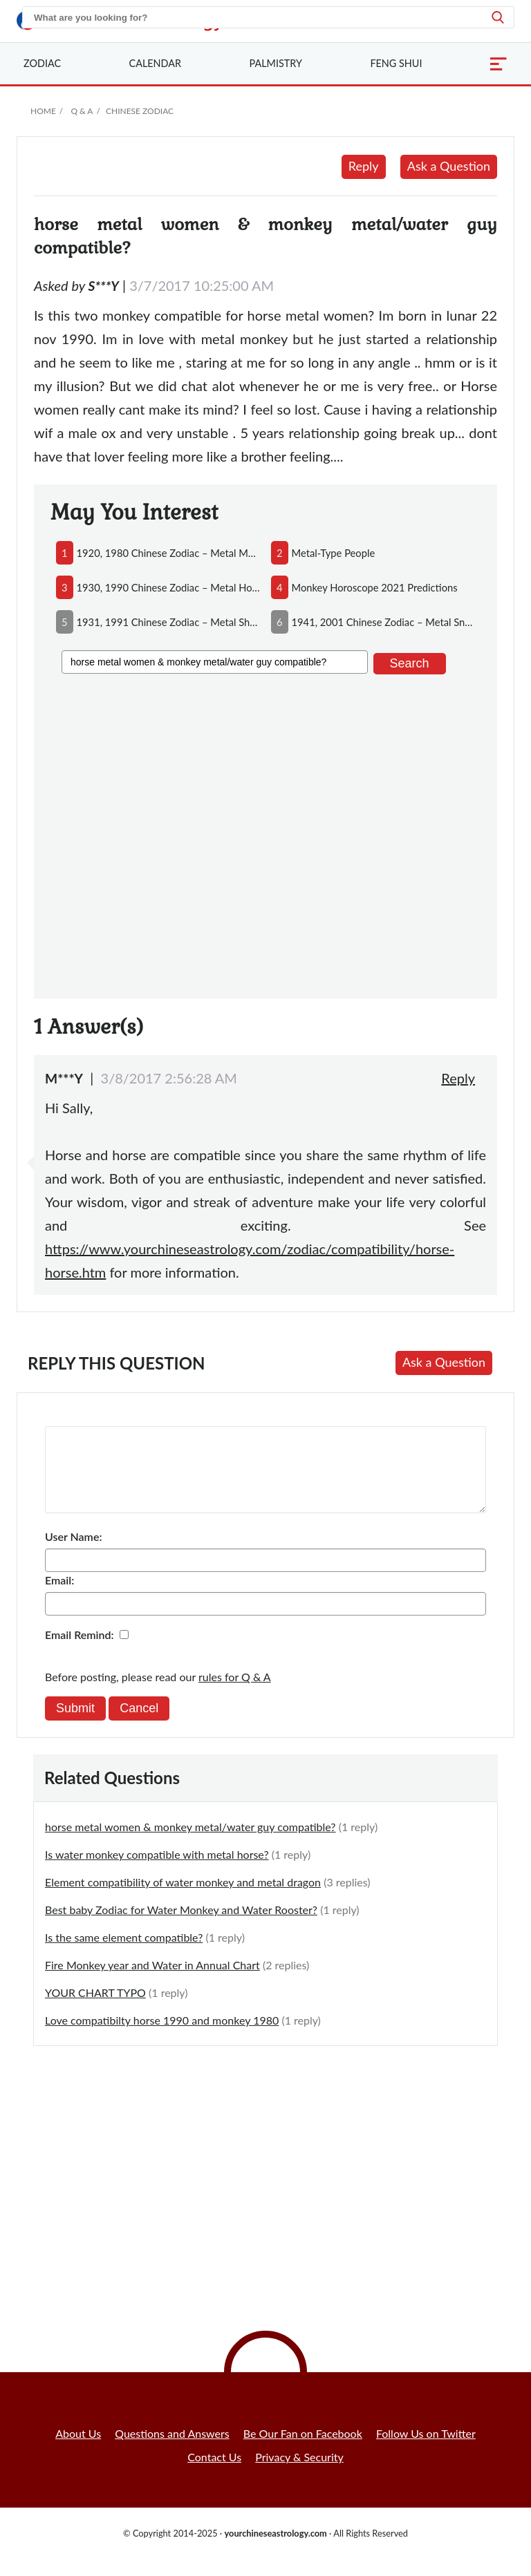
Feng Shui (396, 63)
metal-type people (333, 553)
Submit (75, 1725)
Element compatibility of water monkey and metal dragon (183, 1898)
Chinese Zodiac (140, 111)
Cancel (139, 1725)
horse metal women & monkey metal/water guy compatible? (190, 1843)
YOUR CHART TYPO (95, 2009)
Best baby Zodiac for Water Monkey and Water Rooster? (181, 1926)
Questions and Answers (172, 2449)
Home (43, 111)
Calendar (155, 63)
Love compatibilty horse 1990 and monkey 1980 (162, 2036)
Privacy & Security (299, 2473)
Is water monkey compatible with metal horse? (157, 1870)
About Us (78, 2449)
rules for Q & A (234, 1693)
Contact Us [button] (214, 2473)
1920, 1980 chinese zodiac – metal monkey (168, 553)
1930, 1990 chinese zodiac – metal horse (168, 587)
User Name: (73, 1553)
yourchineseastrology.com (275, 2549)
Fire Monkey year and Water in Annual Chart (152, 1981)
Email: (59, 1596)
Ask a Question (448, 165)
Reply (363, 165)
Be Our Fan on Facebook (302, 2449)
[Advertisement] (265, 833)
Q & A (82, 111)
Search (409, 663)
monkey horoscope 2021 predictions (375, 587)
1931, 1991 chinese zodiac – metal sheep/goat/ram (168, 622)
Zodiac (42, 63)
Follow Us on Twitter (426, 2449)
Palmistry (276, 63)
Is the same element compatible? (124, 1953)
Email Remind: (79, 1651)
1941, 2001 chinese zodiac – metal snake (383, 622)
